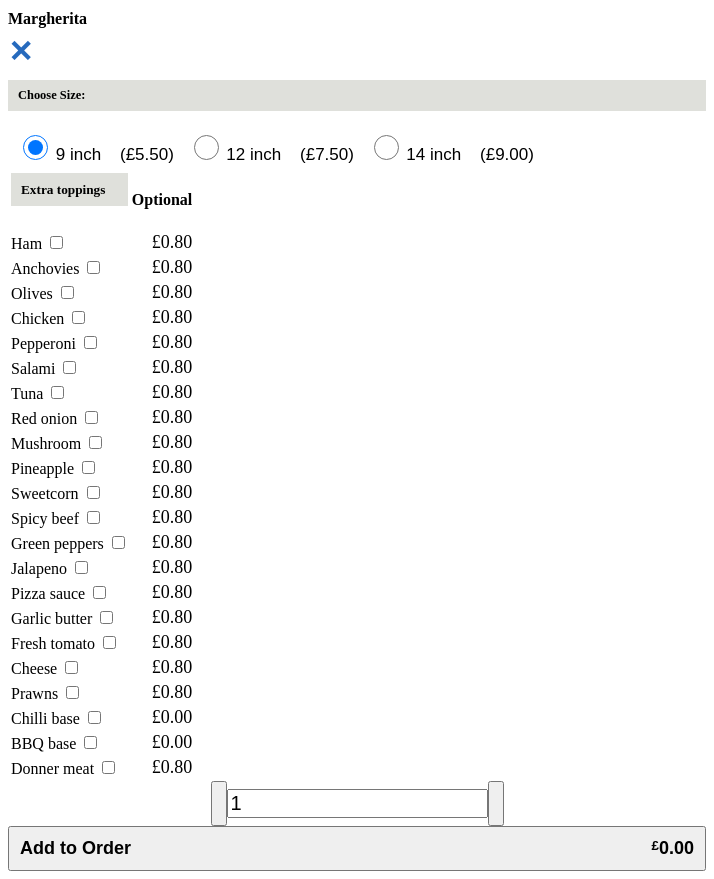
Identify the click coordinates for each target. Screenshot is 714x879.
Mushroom (56, 443)
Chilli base (56, 718)
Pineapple (53, 468)
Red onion (54, 418)
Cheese (44, 668)
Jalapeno (49, 568)
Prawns (45, 693)
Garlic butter (62, 618)
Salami (43, 368)
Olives (42, 293)
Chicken (48, 318)
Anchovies (55, 268)
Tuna (37, 393)
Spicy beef (55, 518)
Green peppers (68, 543)
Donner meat (63, 768)
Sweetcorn (55, 493)
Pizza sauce (58, 593)
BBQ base (54, 743)
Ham (37, 243)
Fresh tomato (63, 643)
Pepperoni (54, 343)
